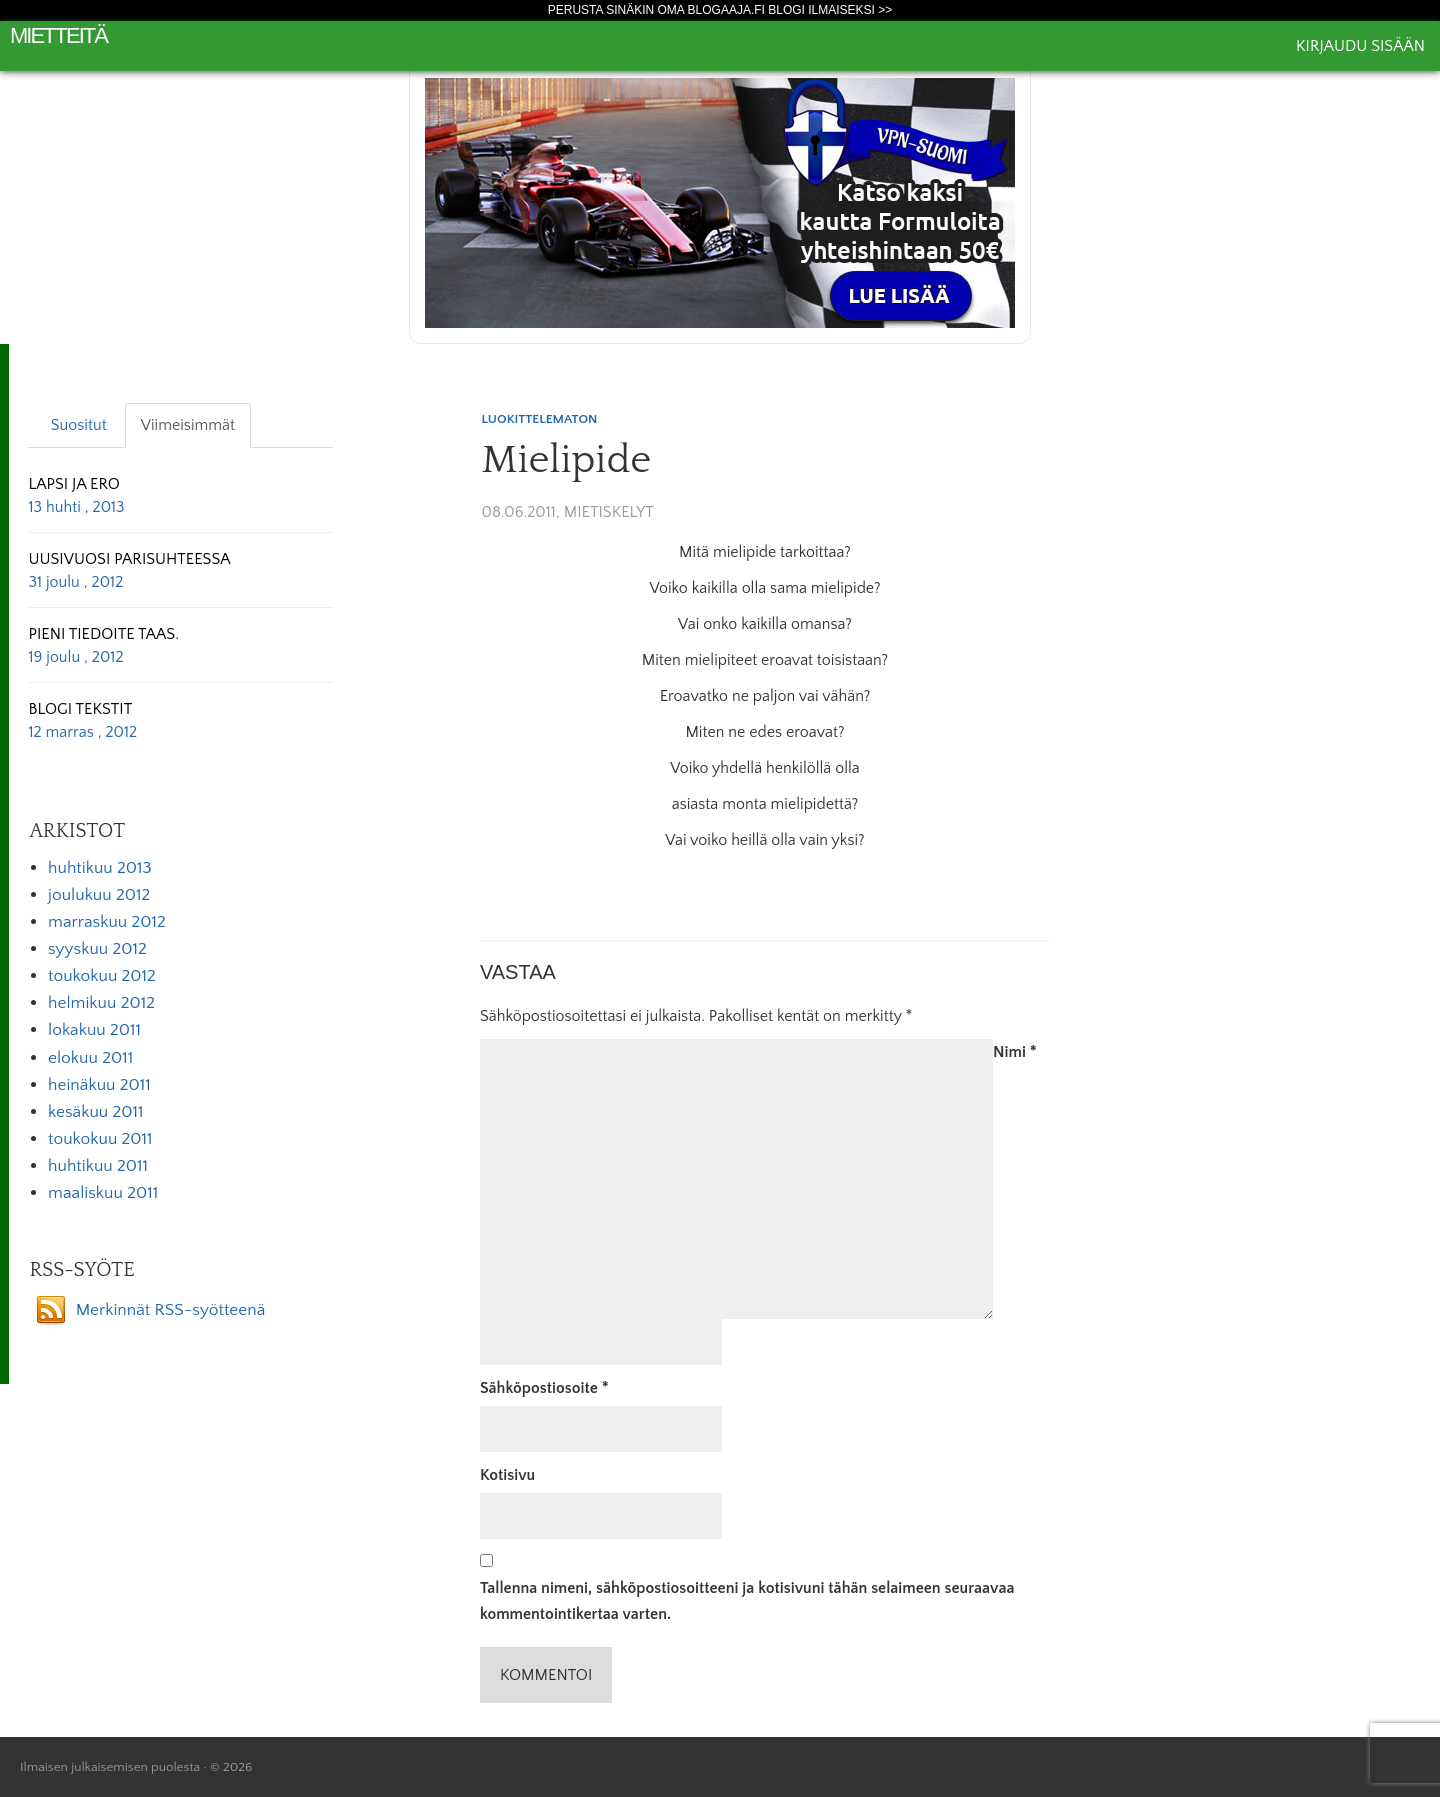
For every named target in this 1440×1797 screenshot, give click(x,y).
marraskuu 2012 (107, 922)
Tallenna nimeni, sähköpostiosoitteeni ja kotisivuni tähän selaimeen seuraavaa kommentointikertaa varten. (747, 1601)
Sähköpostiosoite (544, 1388)
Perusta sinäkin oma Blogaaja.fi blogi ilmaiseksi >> (720, 10)
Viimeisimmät (188, 425)
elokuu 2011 (90, 1058)
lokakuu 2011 (94, 1030)
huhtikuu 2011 (98, 1166)
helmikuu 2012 (101, 1003)
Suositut (79, 425)
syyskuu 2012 (97, 949)
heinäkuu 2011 (99, 1085)
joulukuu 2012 (99, 895)
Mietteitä (58, 35)
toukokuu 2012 (102, 976)
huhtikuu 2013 (100, 868)
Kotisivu (507, 1475)
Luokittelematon (540, 419)
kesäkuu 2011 (96, 1112)
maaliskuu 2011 (103, 1193)
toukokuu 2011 (100, 1139)
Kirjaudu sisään (1360, 46)
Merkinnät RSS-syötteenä (171, 1310)
